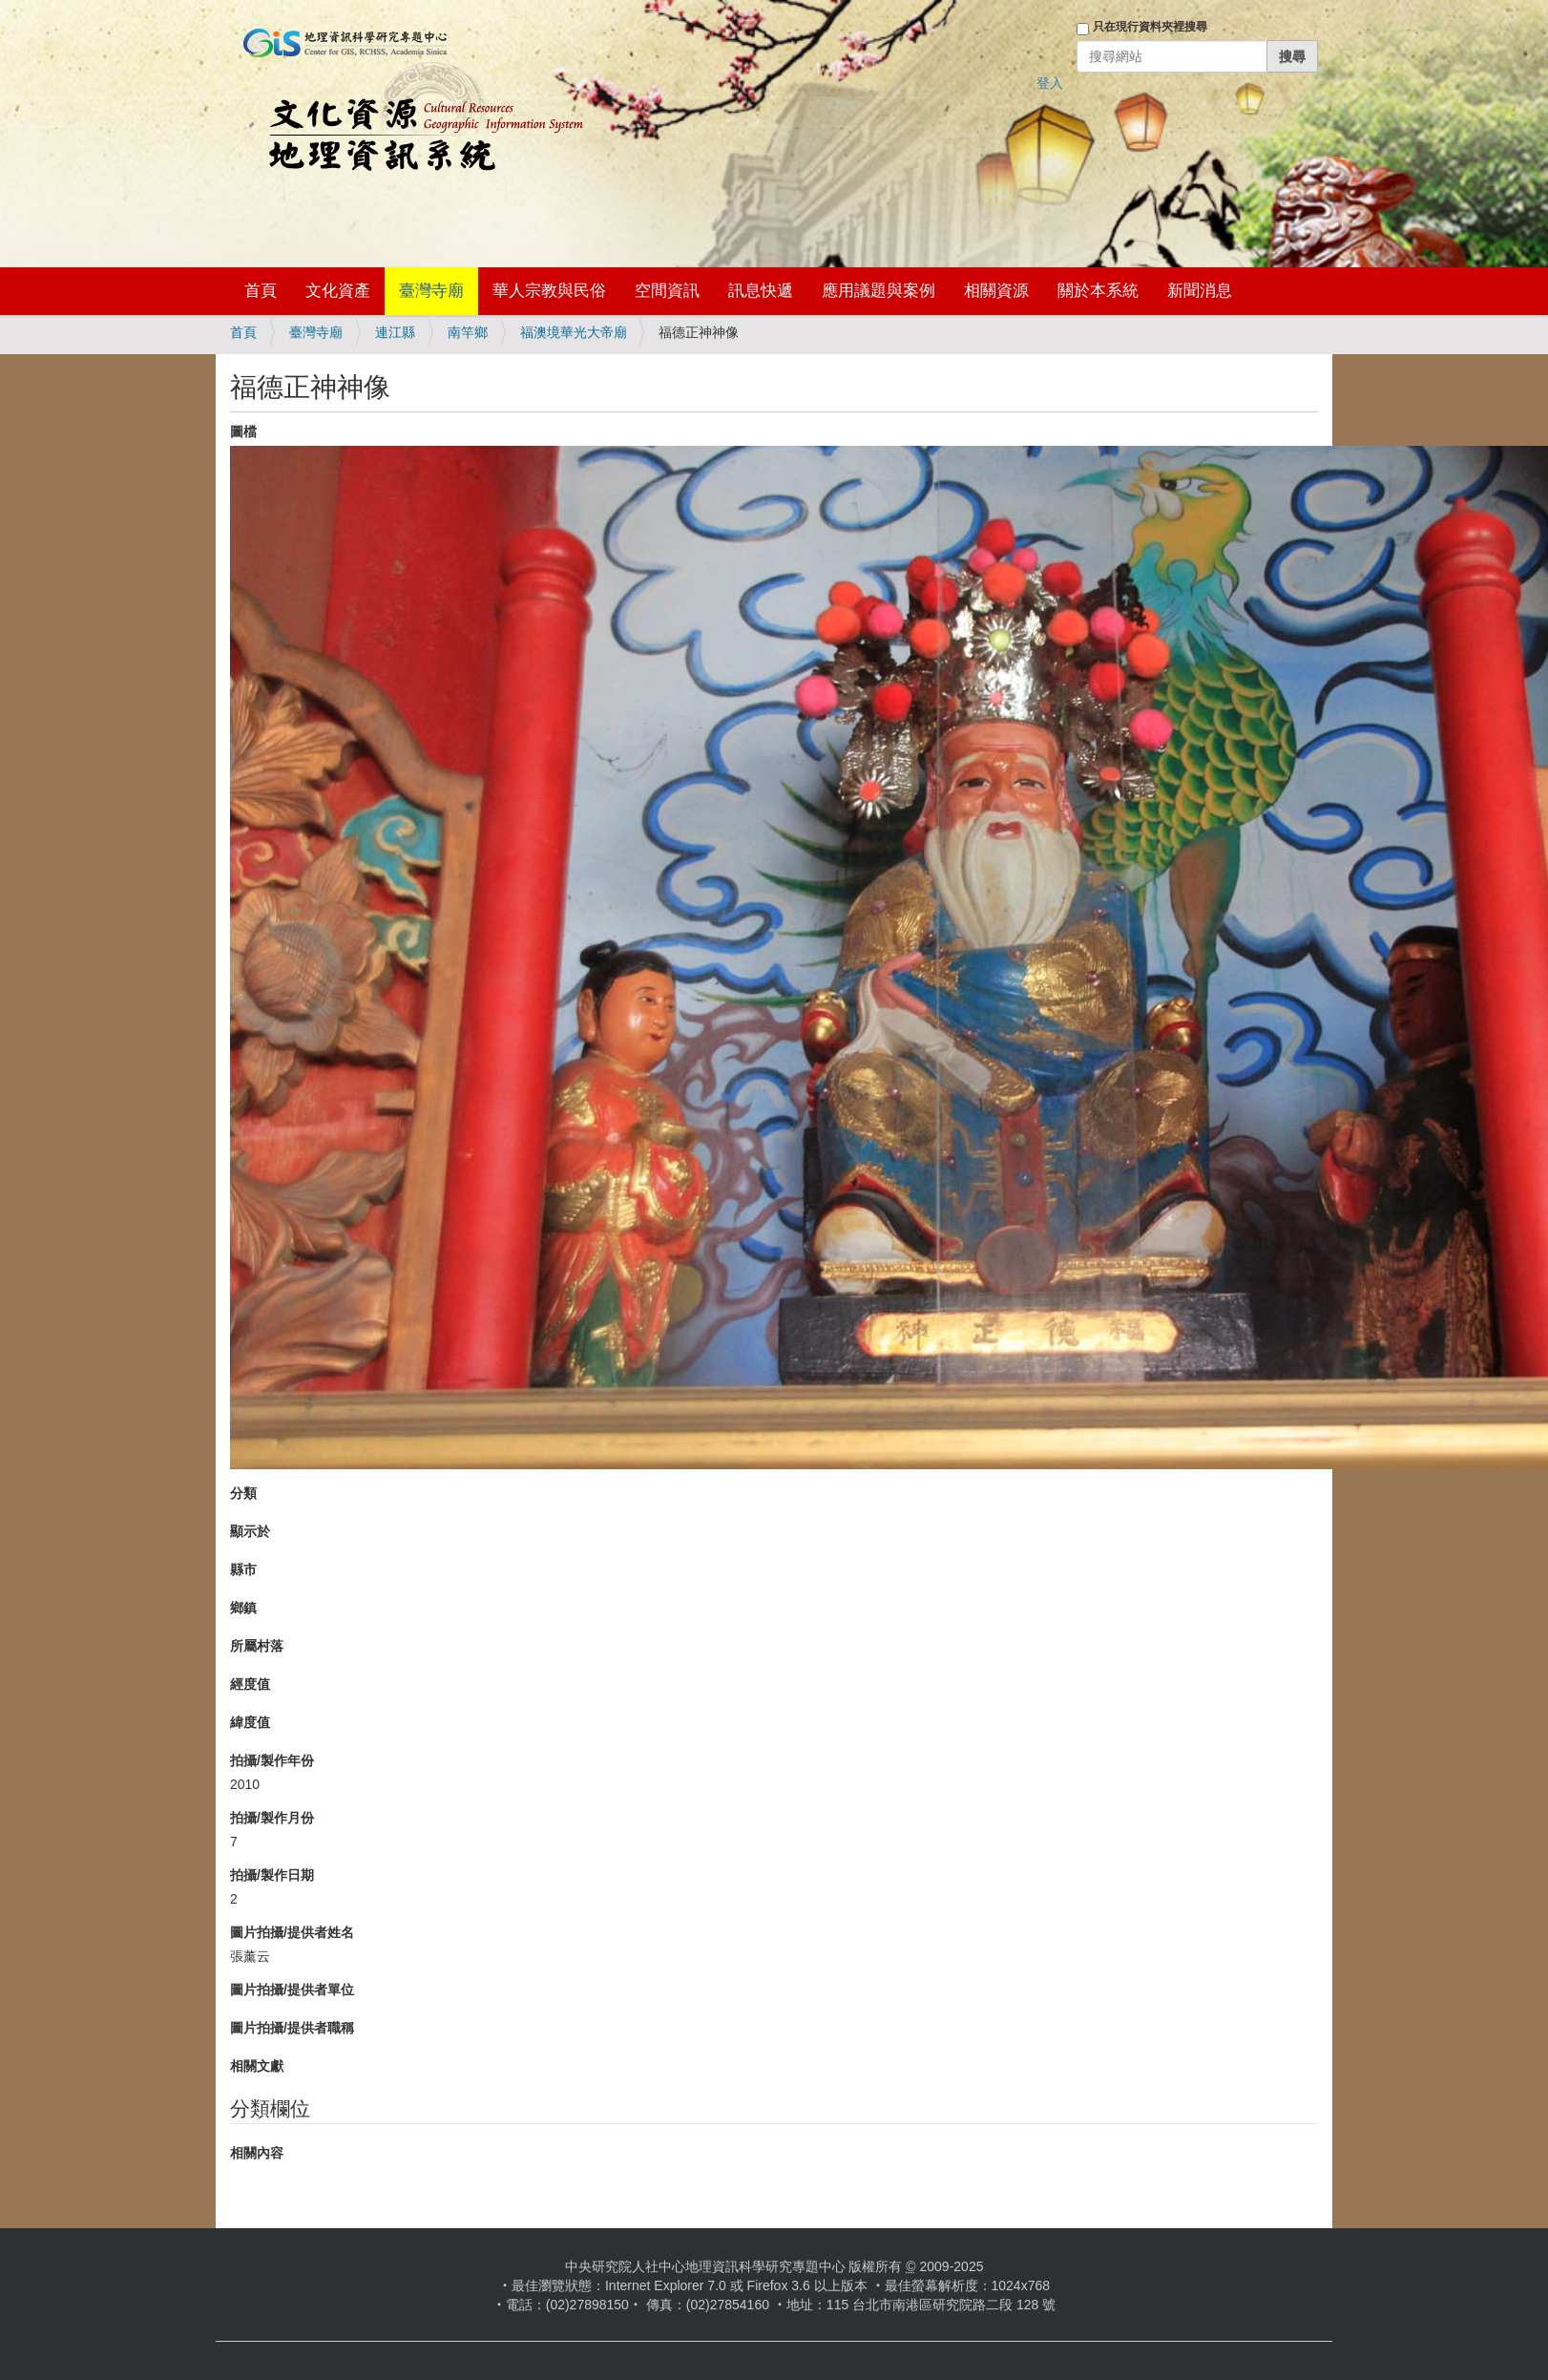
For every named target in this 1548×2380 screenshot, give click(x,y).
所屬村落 (256, 1645)
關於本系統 (1098, 291)
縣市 (243, 1569)
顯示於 (250, 1531)
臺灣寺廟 (431, 291)
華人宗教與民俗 (549, 291)
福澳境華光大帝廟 (573, 332)
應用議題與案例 (878, 291)
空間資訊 (667, 291)
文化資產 (337, 291)
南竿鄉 (468, 332)
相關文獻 (256, 2066)
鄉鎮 (243, 1607)
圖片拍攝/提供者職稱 (292, 2027)
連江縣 (395, 332)
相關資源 (996, 291)
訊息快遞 (760, 291)
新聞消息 (1199, 291)
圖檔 (243, 431)
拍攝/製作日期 (272, 1875)
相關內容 (256, 2152)
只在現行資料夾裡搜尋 (1150, 26)
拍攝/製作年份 (272, 1760)
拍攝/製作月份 (272, 1817)
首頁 (260, 291)
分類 (243, 1493)
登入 (1049, 83)
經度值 (250, 1684)
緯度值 (250, 1722)
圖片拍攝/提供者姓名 (292, 1932)
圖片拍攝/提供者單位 (292, 1989)
